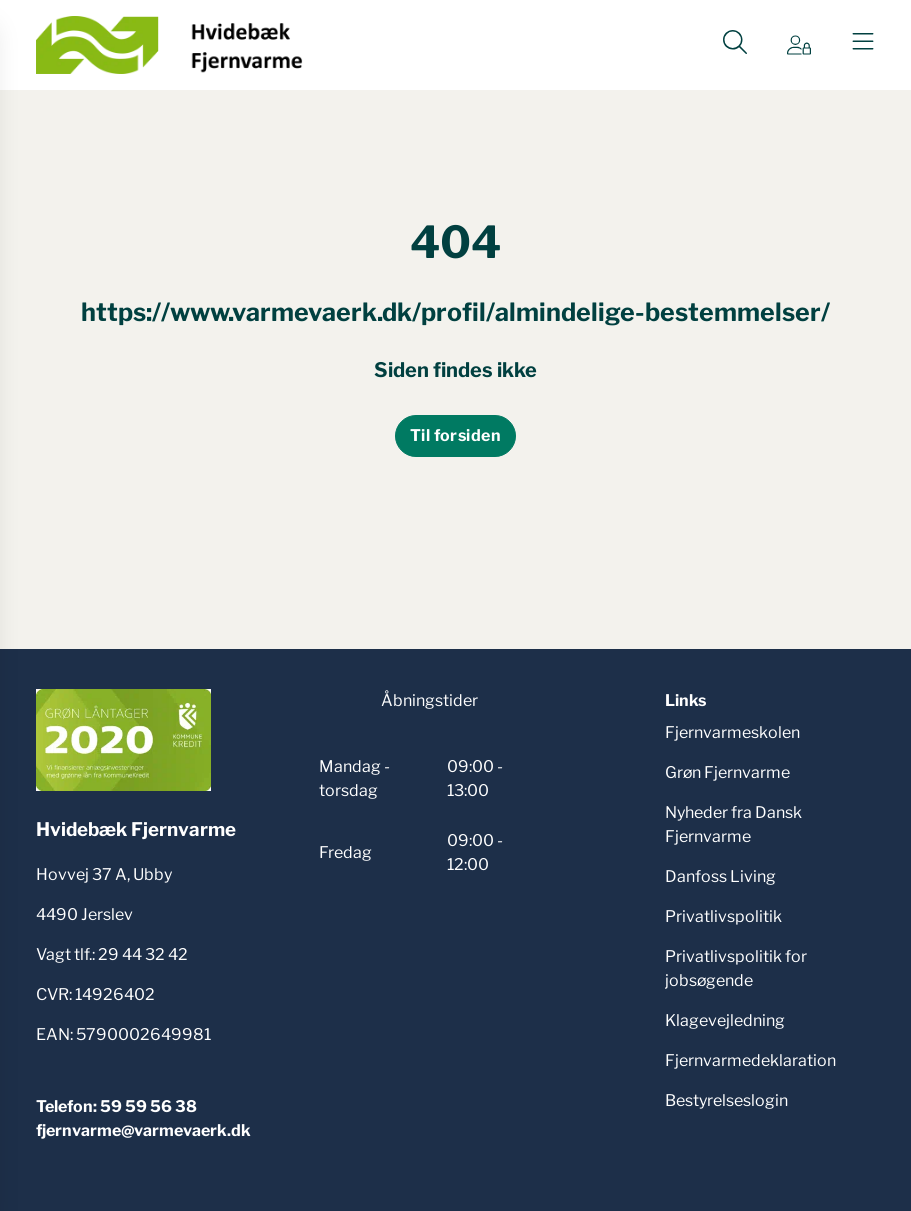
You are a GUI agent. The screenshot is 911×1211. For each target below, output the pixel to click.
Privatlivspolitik (723, 916)
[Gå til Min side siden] (799, 45)
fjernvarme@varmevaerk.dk (143, 1130)
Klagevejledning (725, 1020)
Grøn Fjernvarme (727, 772)
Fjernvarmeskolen (732, 732)
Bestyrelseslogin (726, 1100)
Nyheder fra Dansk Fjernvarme (733, 824)
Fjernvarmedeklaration (750, 1060)
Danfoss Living (720, 876)
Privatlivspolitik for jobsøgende (736, 968)
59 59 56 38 (148, 1106)
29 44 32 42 (143, 954)
